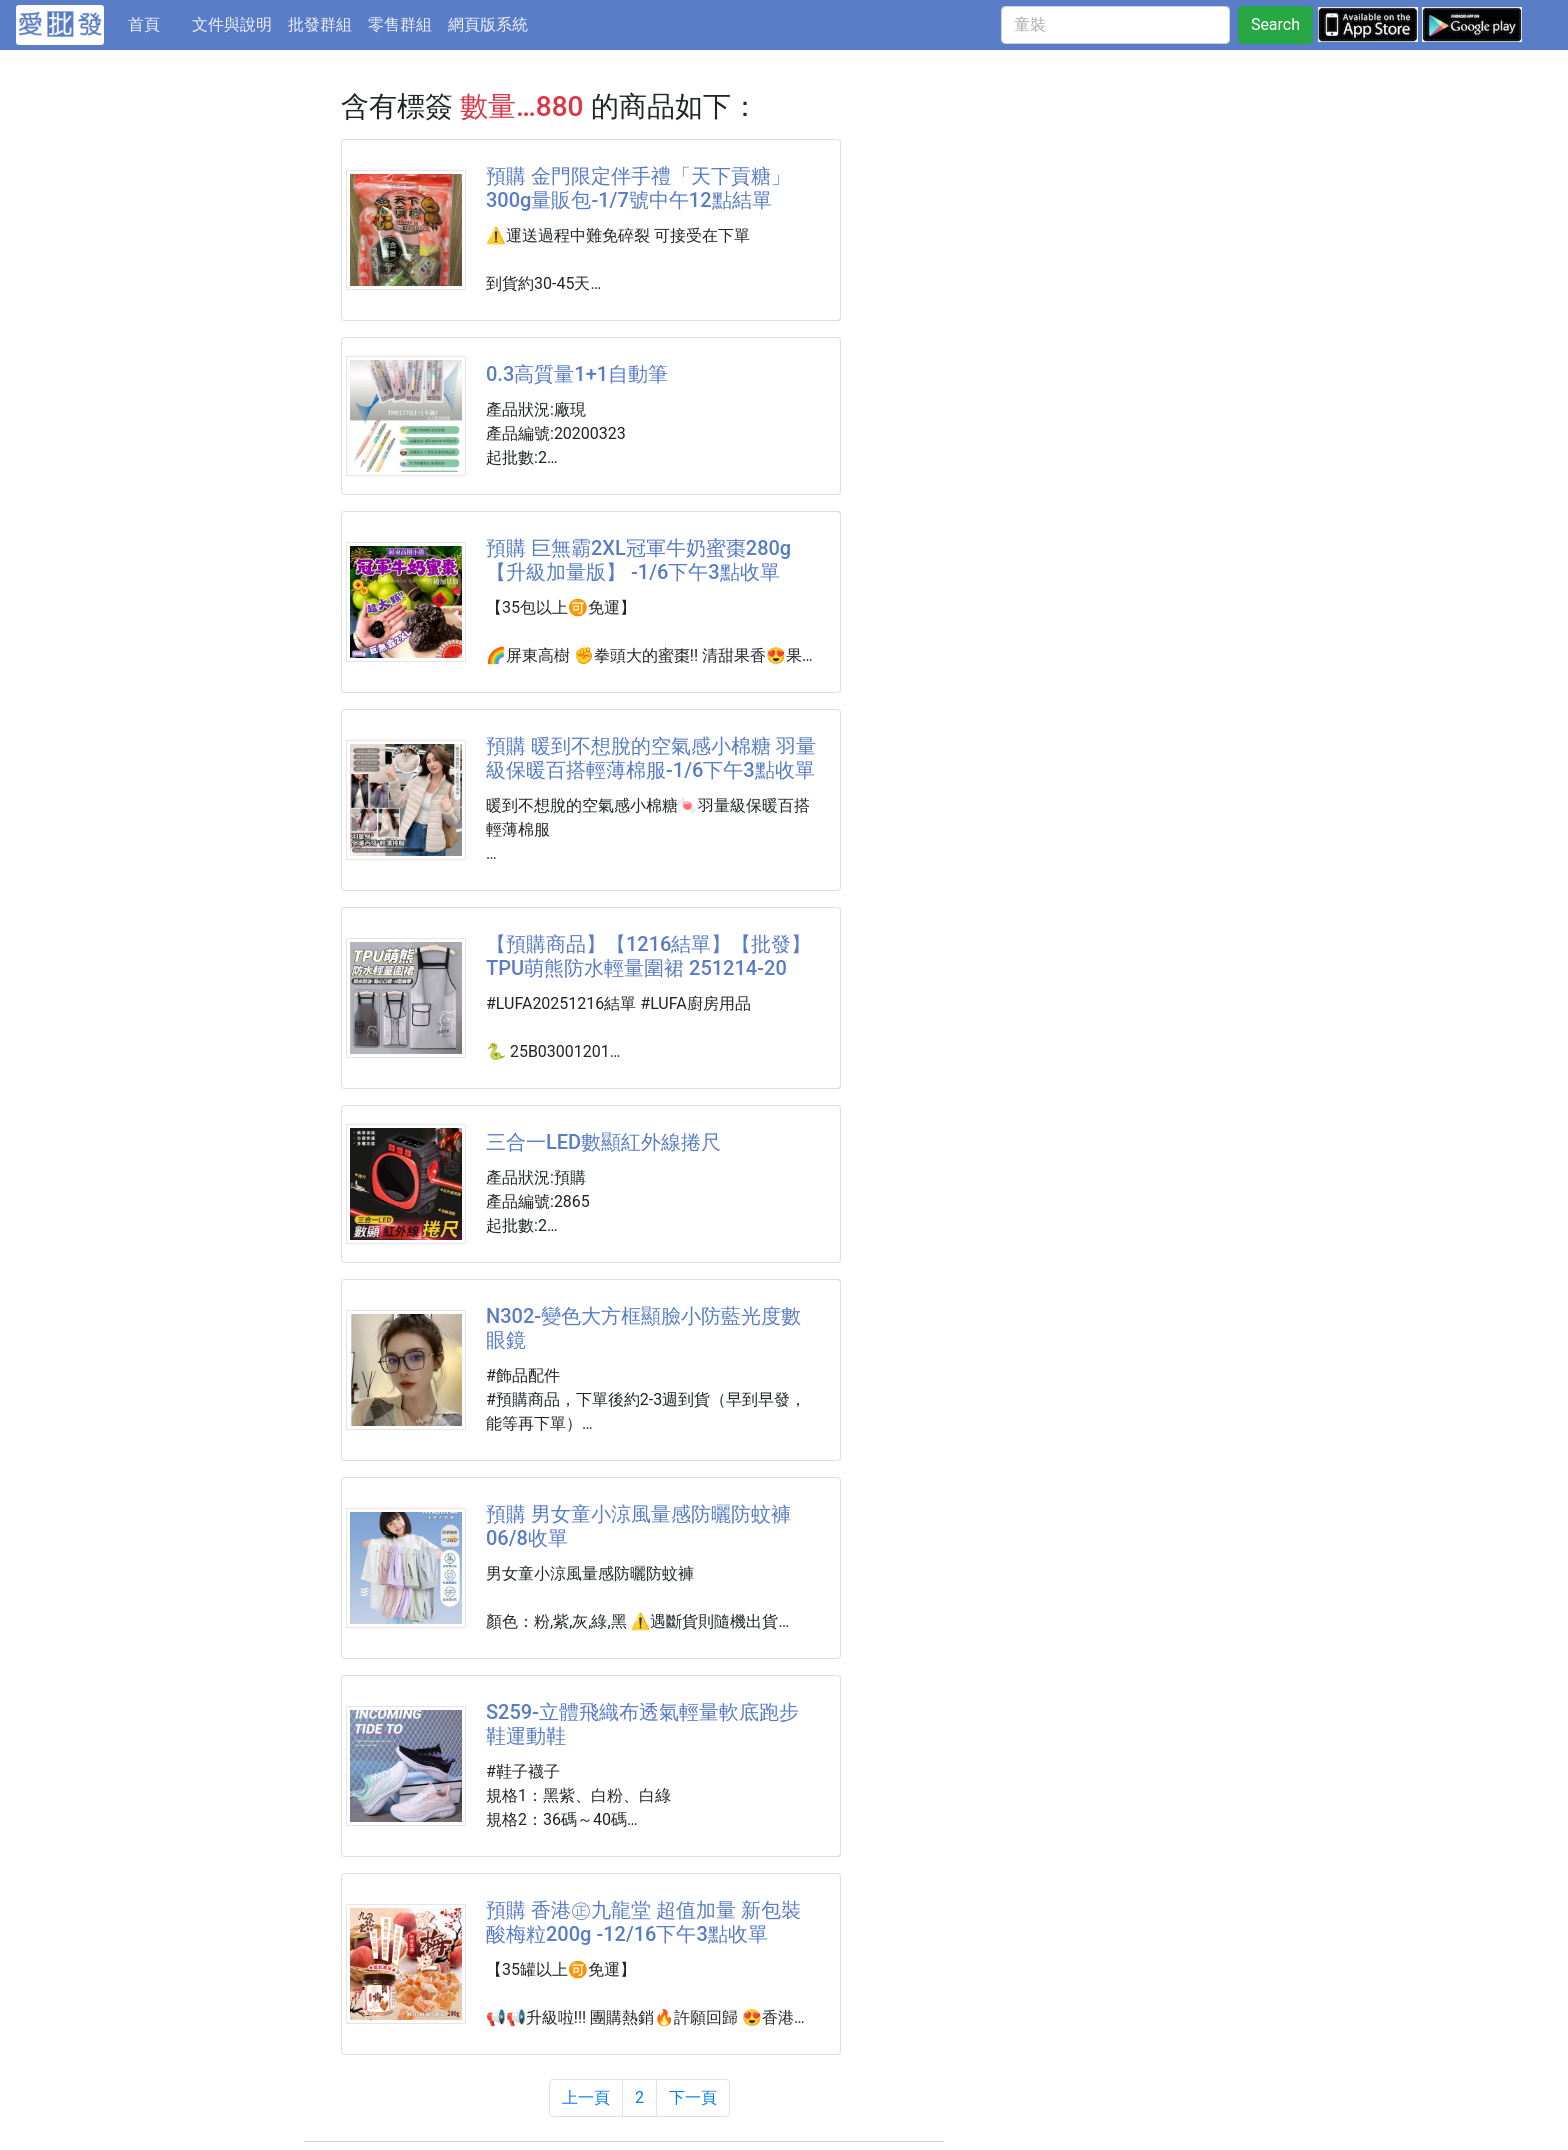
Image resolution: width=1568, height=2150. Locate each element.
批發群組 (320, 24)
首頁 (156, 23)
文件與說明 (232, 24)
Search (1275, 24)
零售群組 (400, 24)
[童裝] (1115, 25)
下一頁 (693, 2097)
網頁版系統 (488, 24)
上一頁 (586, 2097)
